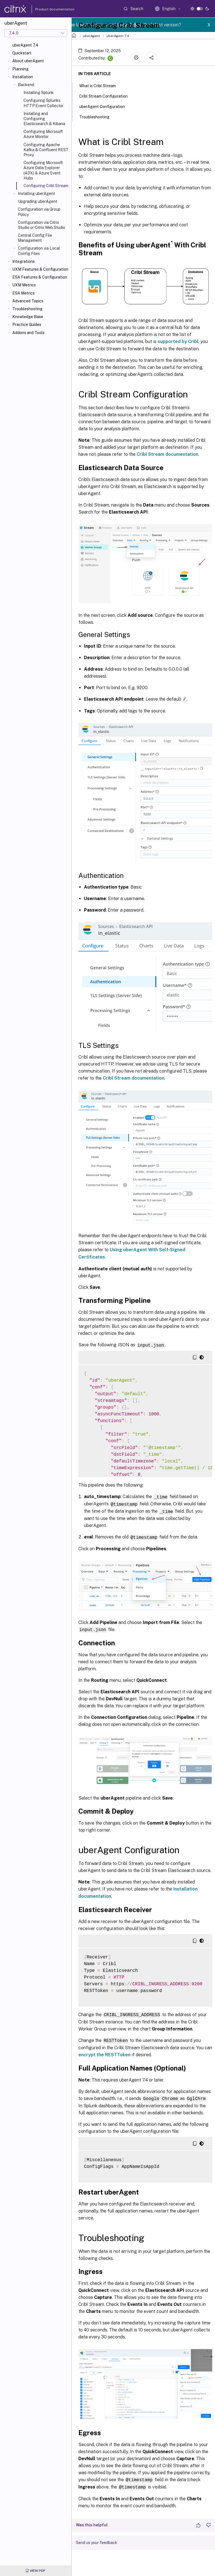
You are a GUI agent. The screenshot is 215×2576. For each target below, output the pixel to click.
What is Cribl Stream (100, 85)
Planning (20, 69)
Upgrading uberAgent (37, 201)
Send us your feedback (96, 2539)
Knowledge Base (27, 316)
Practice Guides (26, 324)
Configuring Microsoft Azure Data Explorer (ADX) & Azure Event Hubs (43, 170)
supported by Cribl (178, 341)
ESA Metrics (23, 293)
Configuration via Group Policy (39, 212)
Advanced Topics (27, 301)
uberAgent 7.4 (25, 45)
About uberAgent (28, 61)
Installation (22, 77)
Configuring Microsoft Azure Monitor (43, 134)
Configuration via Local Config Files (39, 251)
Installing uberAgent (36, 193)
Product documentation (47, 9)
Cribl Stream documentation (167, 454)
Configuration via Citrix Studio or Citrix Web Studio (41, 225)
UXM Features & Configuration (40, 269)
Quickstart (22, 53)
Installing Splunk (39, 92)
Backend (26, 84)
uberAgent (91, 36)
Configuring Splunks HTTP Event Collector (44, 103)
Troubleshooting (27, 309)
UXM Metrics (24, 285)
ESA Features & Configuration (39, 277)
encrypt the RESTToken (104, 2052)
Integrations (23, 261)
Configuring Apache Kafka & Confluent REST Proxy (46, 149)
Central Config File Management (35, 238)
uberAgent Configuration (105, 106)
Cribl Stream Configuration (106, 95)
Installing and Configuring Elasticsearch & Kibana (44, 118)
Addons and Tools (28, 332)
